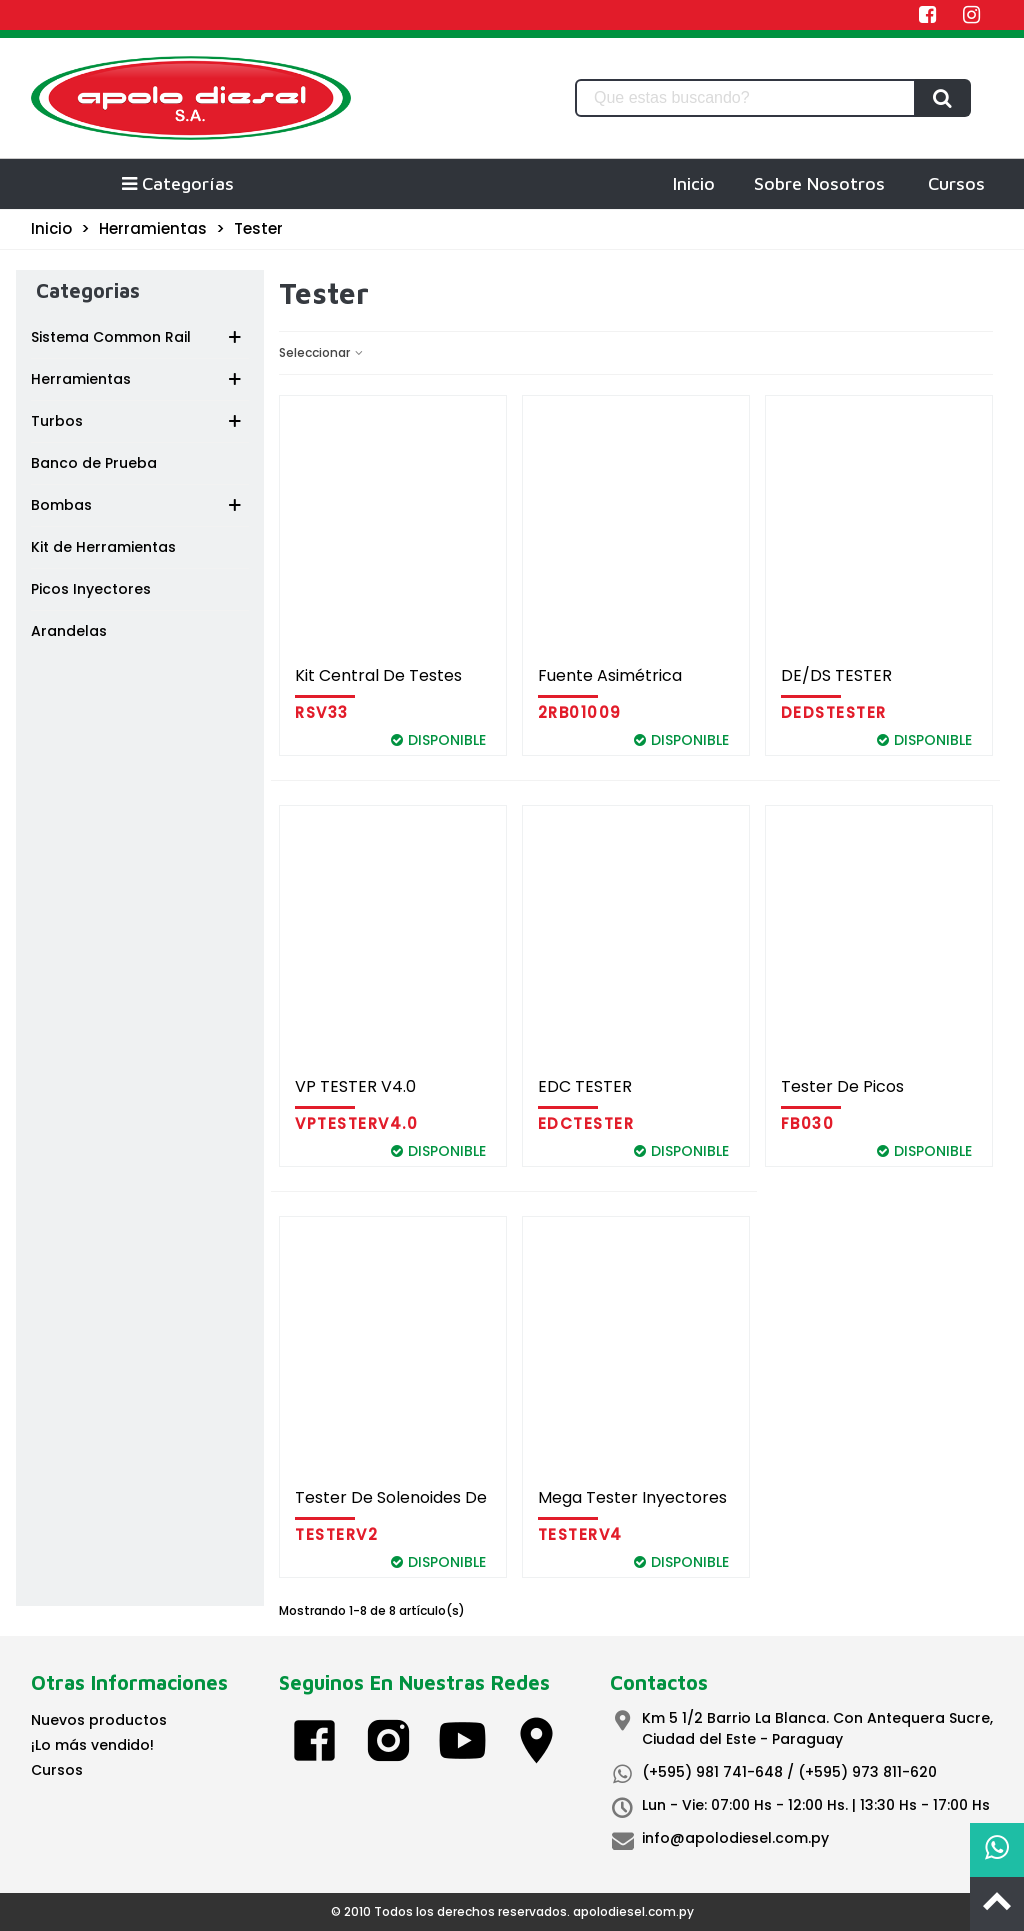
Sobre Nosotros (819, 183)
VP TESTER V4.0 (355, 1086)
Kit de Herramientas (103, 547)
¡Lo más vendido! (92, 1745)
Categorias (88, 290)
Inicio (694, 183)
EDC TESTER (585, 1086)
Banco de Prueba (94, 463)
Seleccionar (322, 352)
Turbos (57, 421)
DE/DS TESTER (836, 675)
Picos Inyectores (91, 589)
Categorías (177, 183)
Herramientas (81, 379)
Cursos (956, 183)
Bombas (61, 505)
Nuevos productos (99, 1720)
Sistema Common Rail (111, 337)
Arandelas (69, 631)
